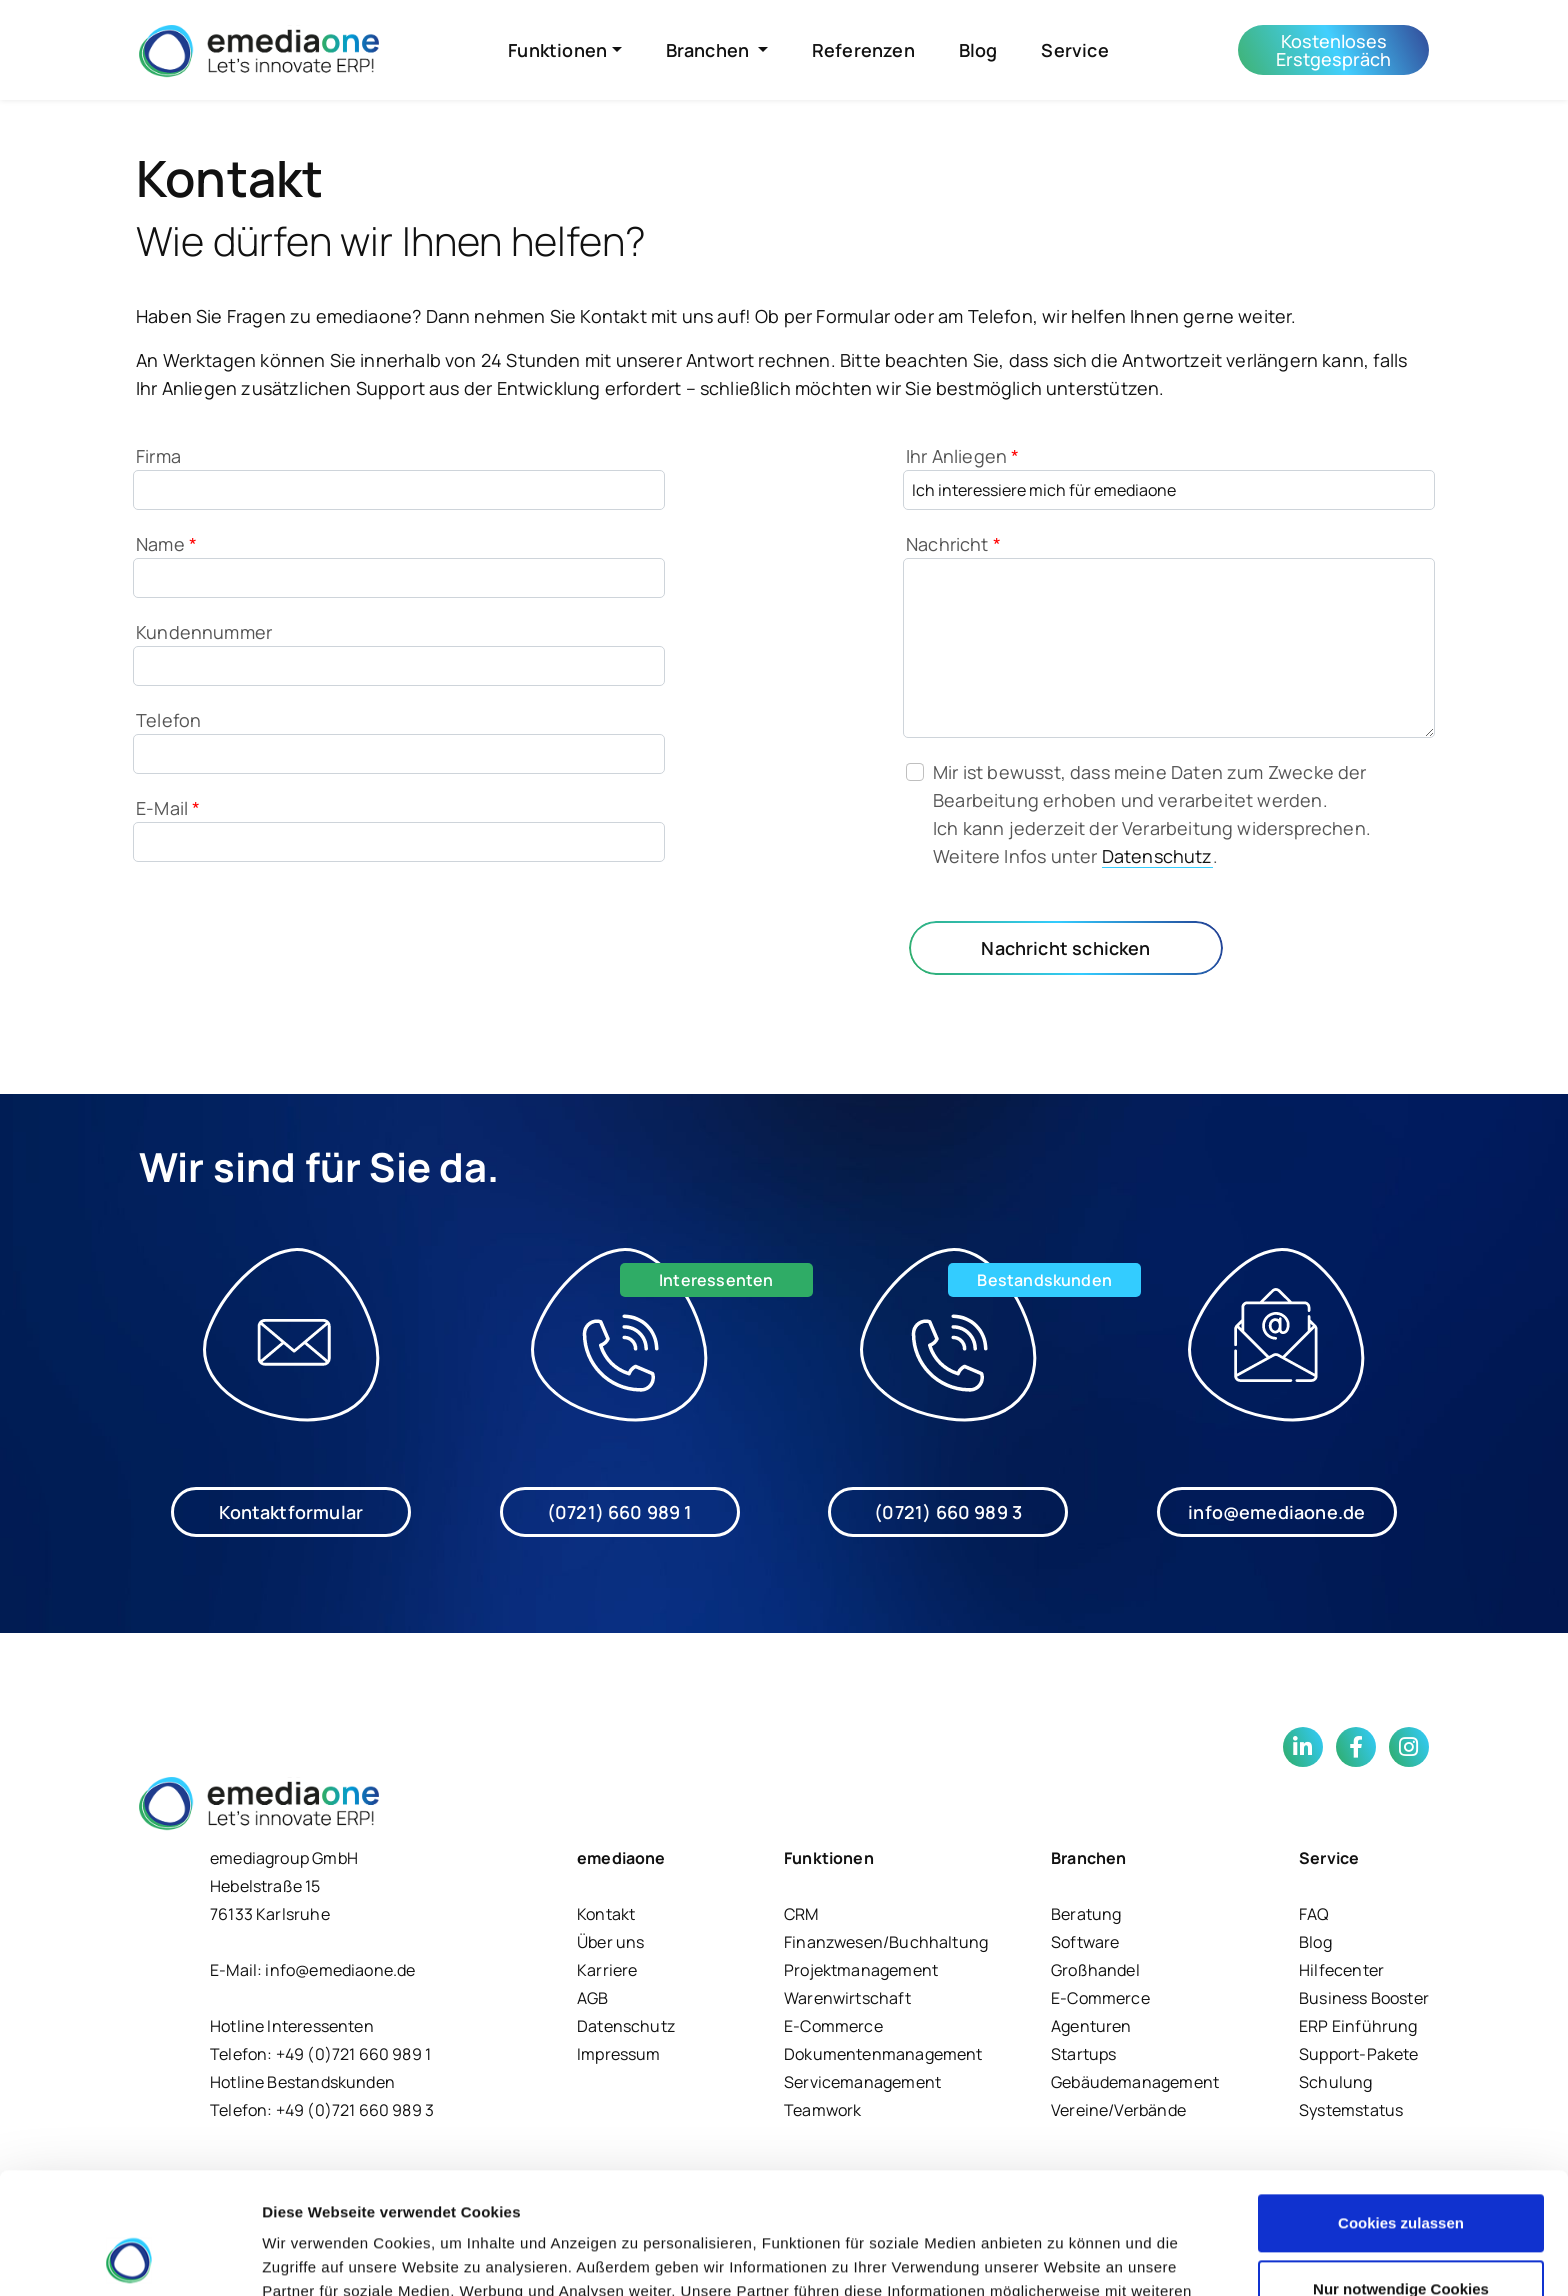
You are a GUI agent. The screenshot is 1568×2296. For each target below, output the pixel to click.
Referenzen (863, 50)
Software (1085, 1942)
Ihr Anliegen (963, 456)
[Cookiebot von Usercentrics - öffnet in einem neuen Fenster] (129, 2257)
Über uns (610, 1942)
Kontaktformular (291, 1512)
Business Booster (1364, 1998)
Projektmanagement (861, 1970)
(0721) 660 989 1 (620, 1512)
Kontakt (606, 1914)
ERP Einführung (1358, 2026)
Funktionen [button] (557, 50)
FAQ (1314, 1914)
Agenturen (1091, 2026)
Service (1074, 50)
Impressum (619, 2054)
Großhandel (1095, 1970)
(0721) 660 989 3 (948, 1512)
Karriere (607, 1970)
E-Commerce (833, 2026)
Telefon (168, 720)
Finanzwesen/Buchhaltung (886, 1942)
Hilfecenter (1341, 1970)
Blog (978, 50)
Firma (158, 456)
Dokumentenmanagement (883, 2054)
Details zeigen (312, 2256)
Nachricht (953, 544)
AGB (593, 1998)
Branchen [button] (710, 50)
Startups (1083, 2054)
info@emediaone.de (1276, 1512)
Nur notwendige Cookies (1401, 2174)
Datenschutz (1157, 856)
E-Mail (168, 808)
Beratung (1086, 1914)
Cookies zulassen (1401, 2109)
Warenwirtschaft (847, 1998)
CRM (801, 1914)
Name (166, 544)
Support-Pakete (1359, 2054)
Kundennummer (204, 632)
